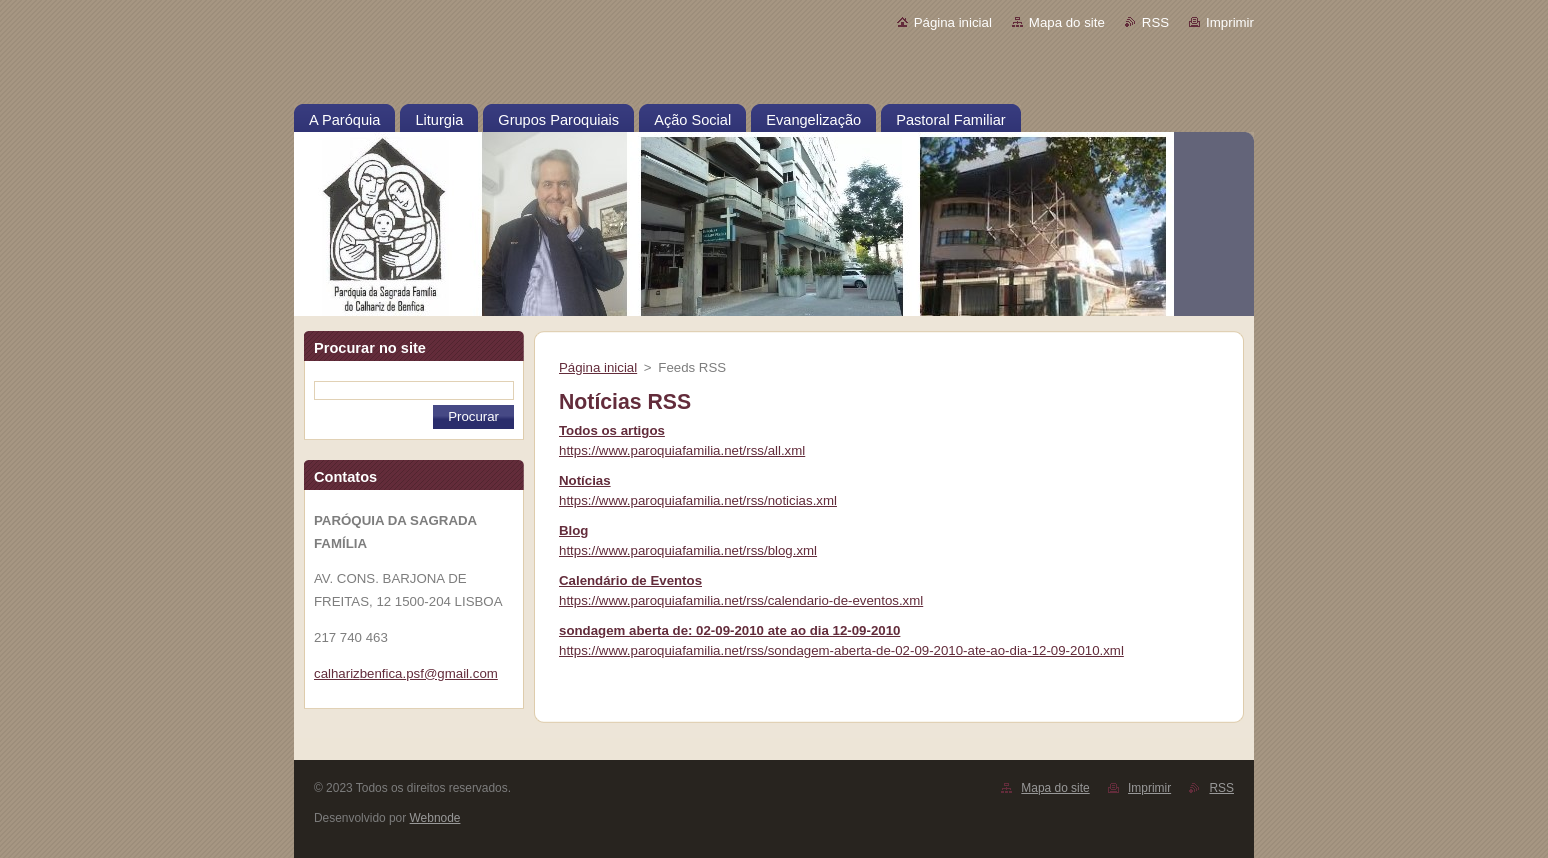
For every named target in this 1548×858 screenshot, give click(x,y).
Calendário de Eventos (630, 580)
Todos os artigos (612, 430)
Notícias (585, 480)
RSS (1155, 22)
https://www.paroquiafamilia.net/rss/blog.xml (688, 550)
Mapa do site (1067, 22)
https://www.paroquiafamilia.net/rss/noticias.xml (698, 500)
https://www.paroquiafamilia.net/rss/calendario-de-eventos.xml (741, 600)
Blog (573, 530)
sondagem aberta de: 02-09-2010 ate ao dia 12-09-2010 (729, 630)
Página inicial (953, 22)
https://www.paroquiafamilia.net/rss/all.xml (682, 450)
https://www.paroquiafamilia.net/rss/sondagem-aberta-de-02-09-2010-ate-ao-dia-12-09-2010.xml (841, 650)
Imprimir (1230, 22)
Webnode (435, 818)
